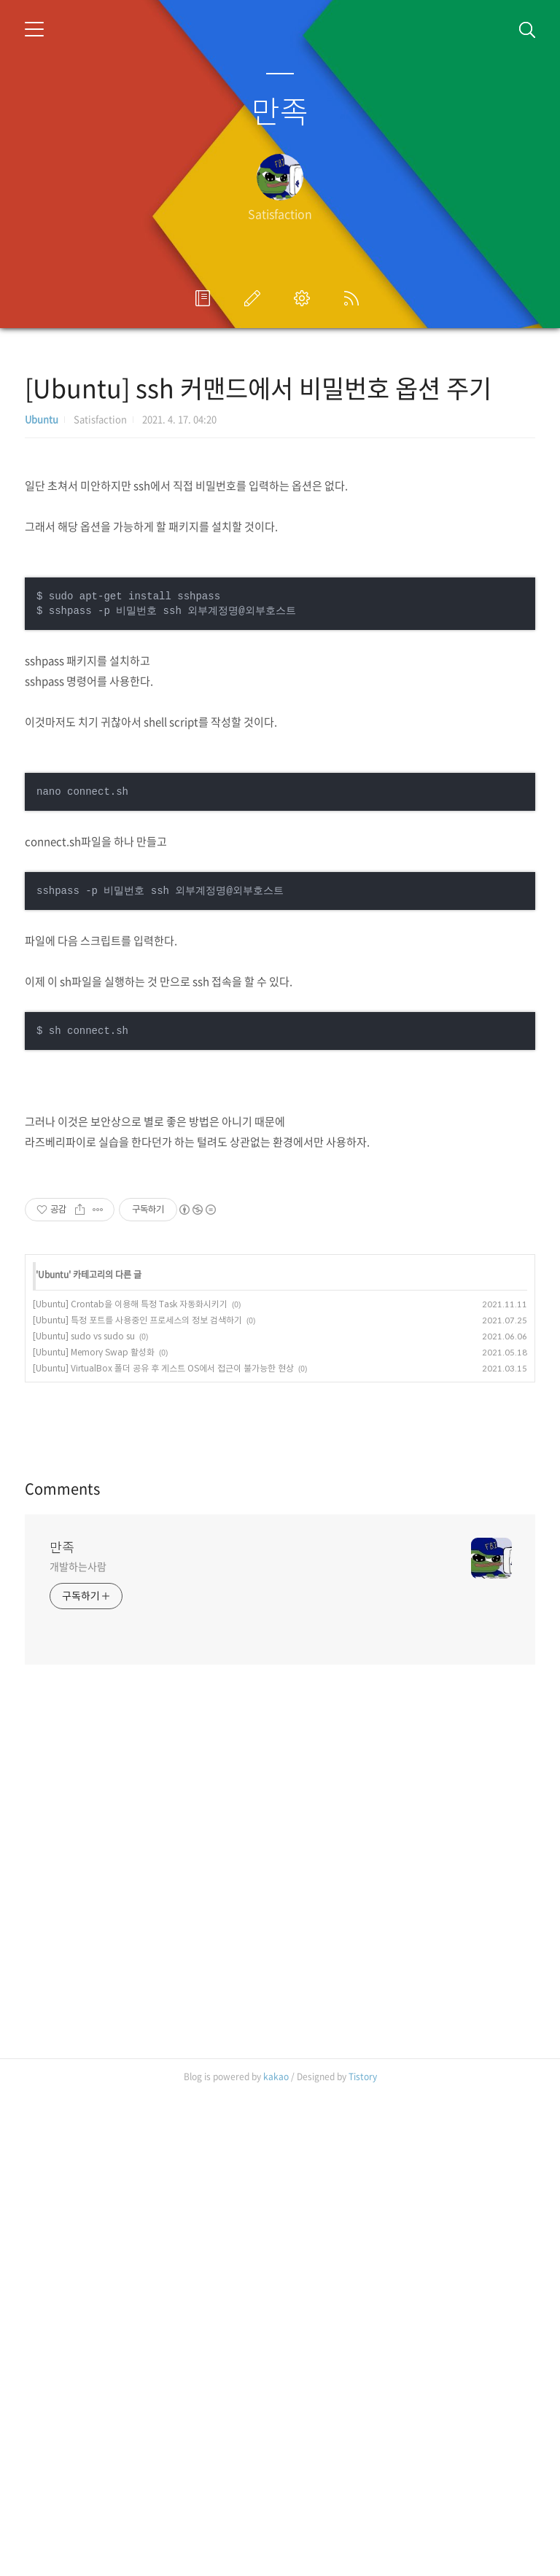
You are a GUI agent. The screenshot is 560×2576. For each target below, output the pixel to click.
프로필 (205, 298)
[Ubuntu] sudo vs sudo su (84, 1613)
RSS (354, 298)
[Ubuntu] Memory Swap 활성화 (94, 1629)
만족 (280, 110)
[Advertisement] (280, 1311)
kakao (276, 2557)
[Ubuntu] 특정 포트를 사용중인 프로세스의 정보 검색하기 (137, 1597)
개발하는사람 (78, 2047)
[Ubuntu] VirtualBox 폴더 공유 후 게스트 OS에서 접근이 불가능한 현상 (163, 1645)
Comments (62, 1969)
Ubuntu (41, 419)
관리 (304, 298)
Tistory (363, 2557)
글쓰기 (255, 298)
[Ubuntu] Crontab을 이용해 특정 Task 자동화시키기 (130, 1581)
